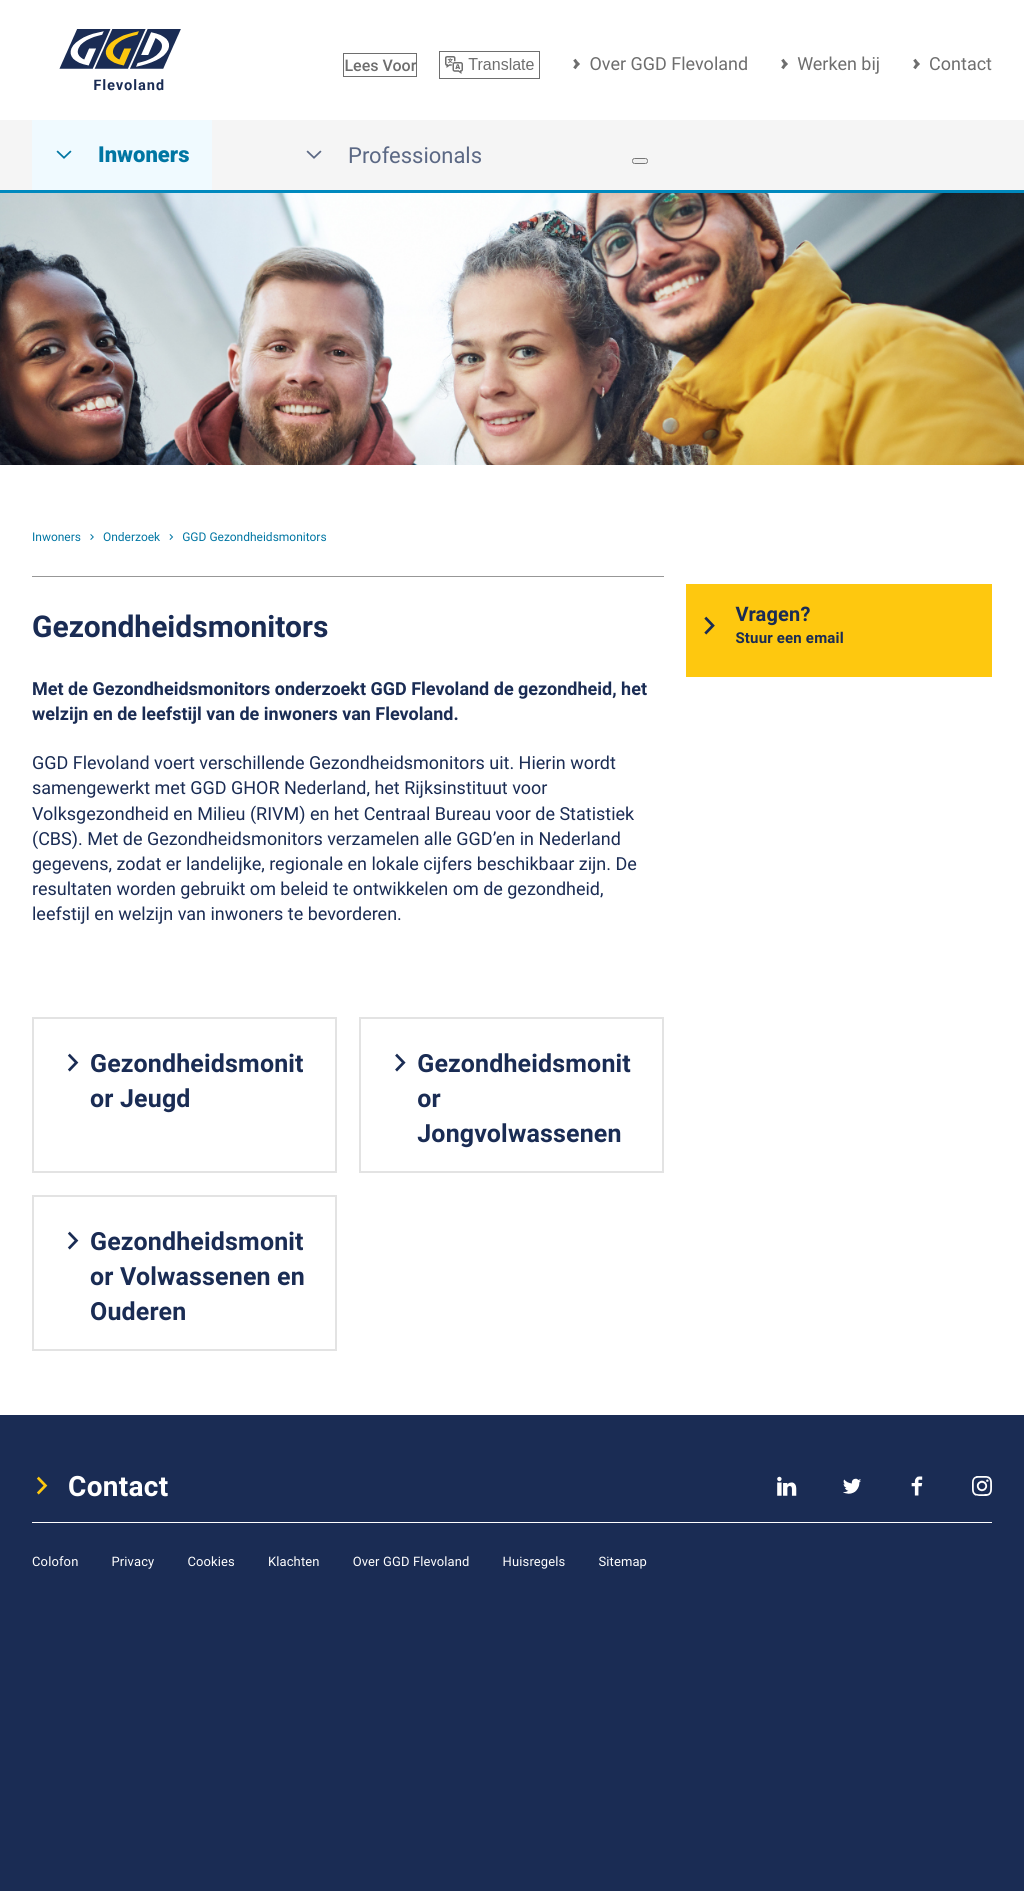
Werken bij (838, 64)
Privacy (132, 1561)
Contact (960, 64)
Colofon (55, 1561)
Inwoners (122, 155)
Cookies (211, 1561)
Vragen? (789, 626)
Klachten (294, 1561)
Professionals (393, 155)
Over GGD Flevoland (668, 64)
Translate (489, 65)
